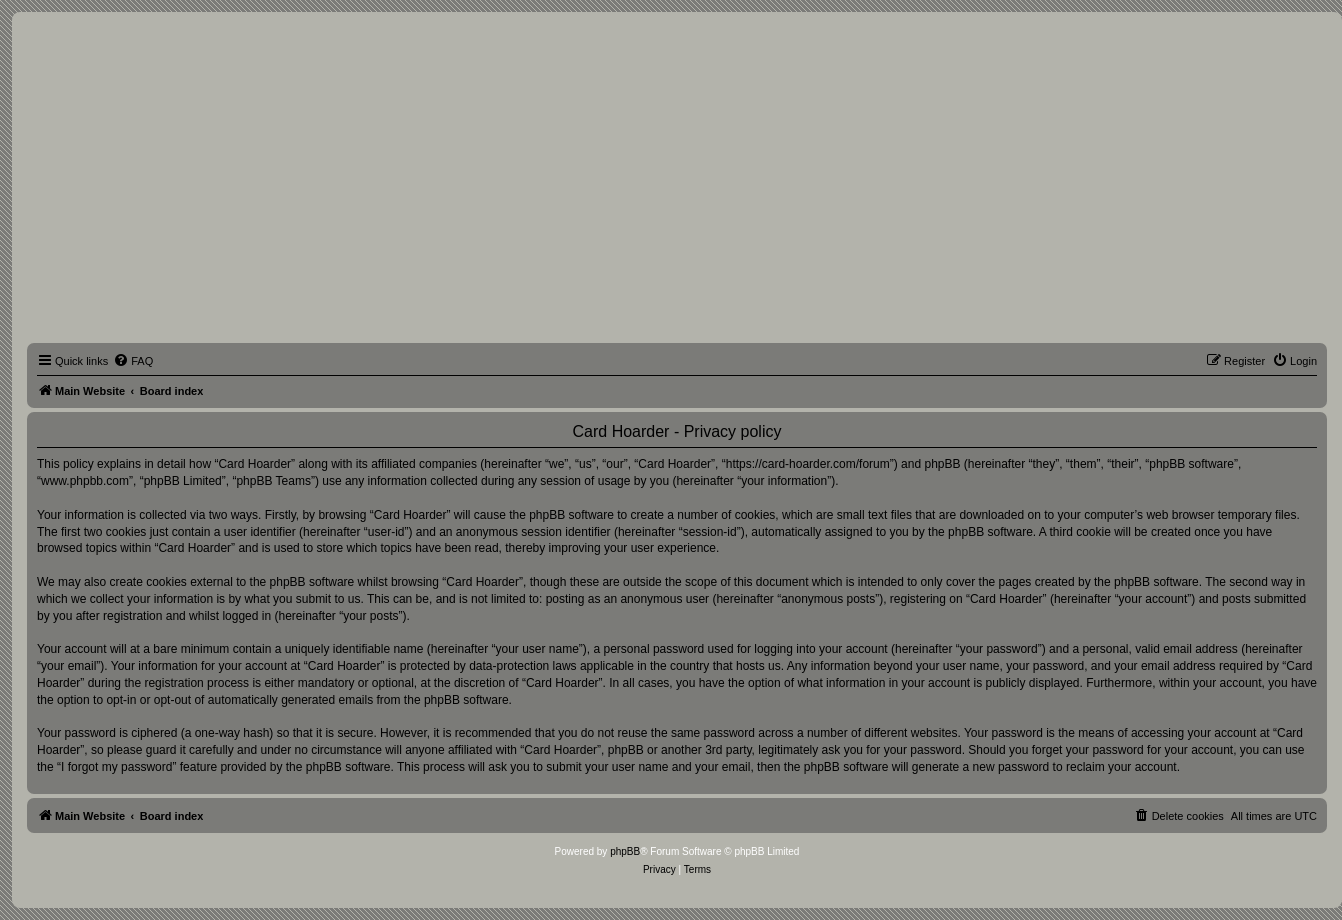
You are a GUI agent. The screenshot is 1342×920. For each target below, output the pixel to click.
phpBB (625, 851)
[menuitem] (133, 361)
